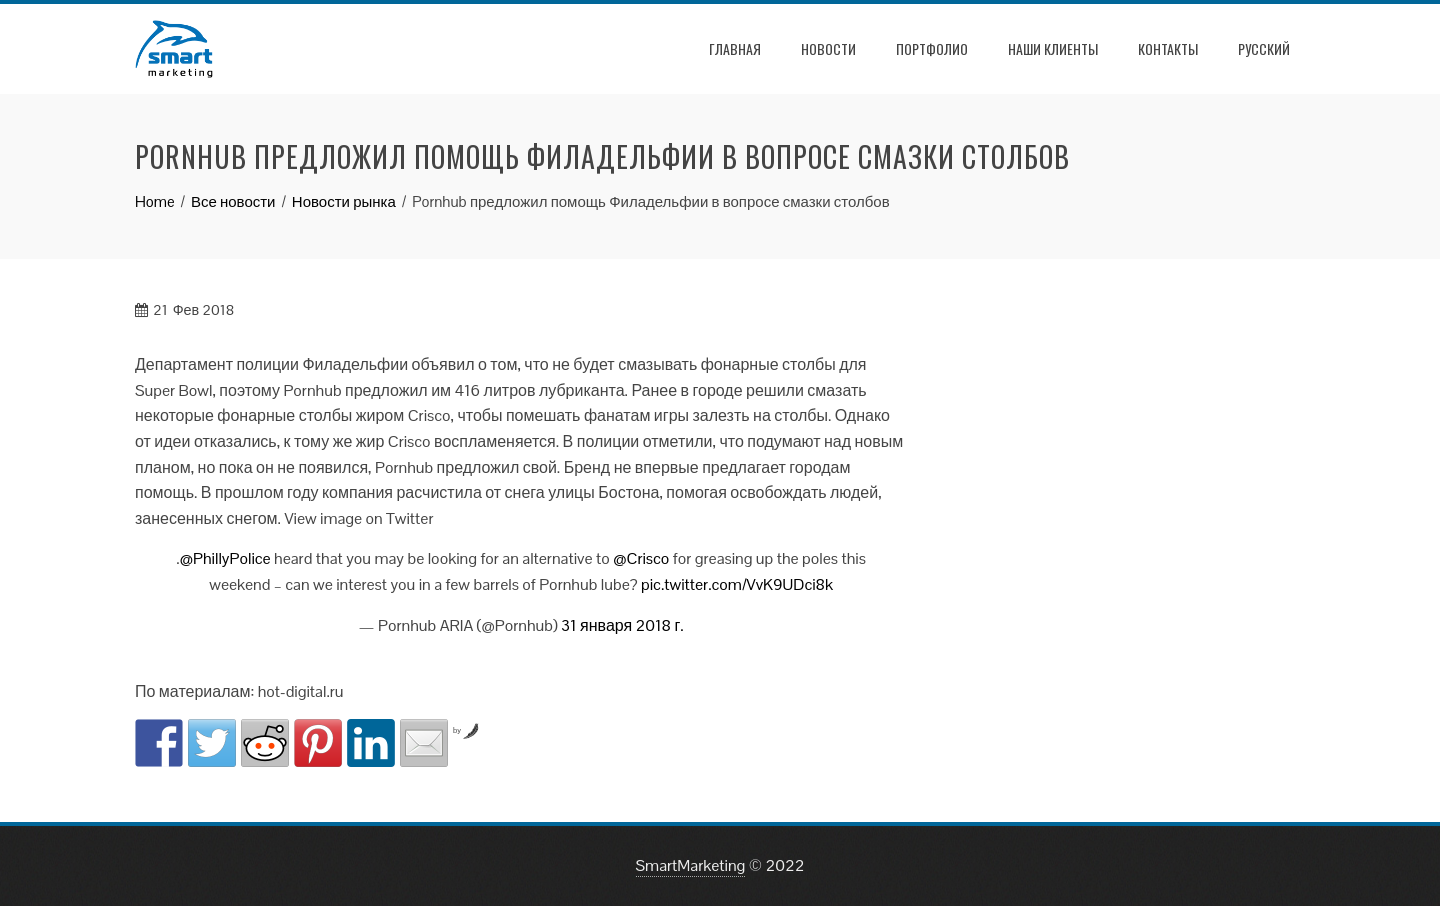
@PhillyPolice (225, 558)
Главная (735, 48)
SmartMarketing (691, 865)
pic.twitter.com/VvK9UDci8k (737, 584)
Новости (828, 48)
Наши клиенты (1053, 48)
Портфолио (932, 48)
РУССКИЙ (1264, 48)
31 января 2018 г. (622, 625)
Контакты (1168, 48)
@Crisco (641, 558)
